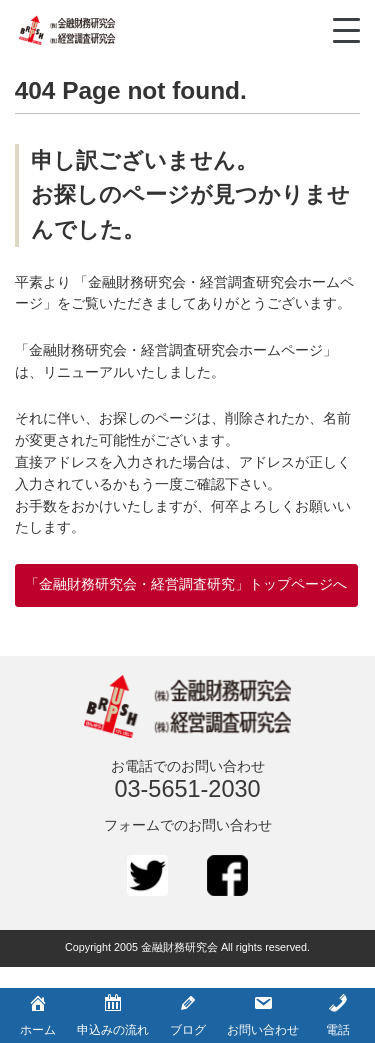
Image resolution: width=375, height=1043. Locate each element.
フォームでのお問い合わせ (188, 826)
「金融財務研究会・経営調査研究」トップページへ (186, 584)
